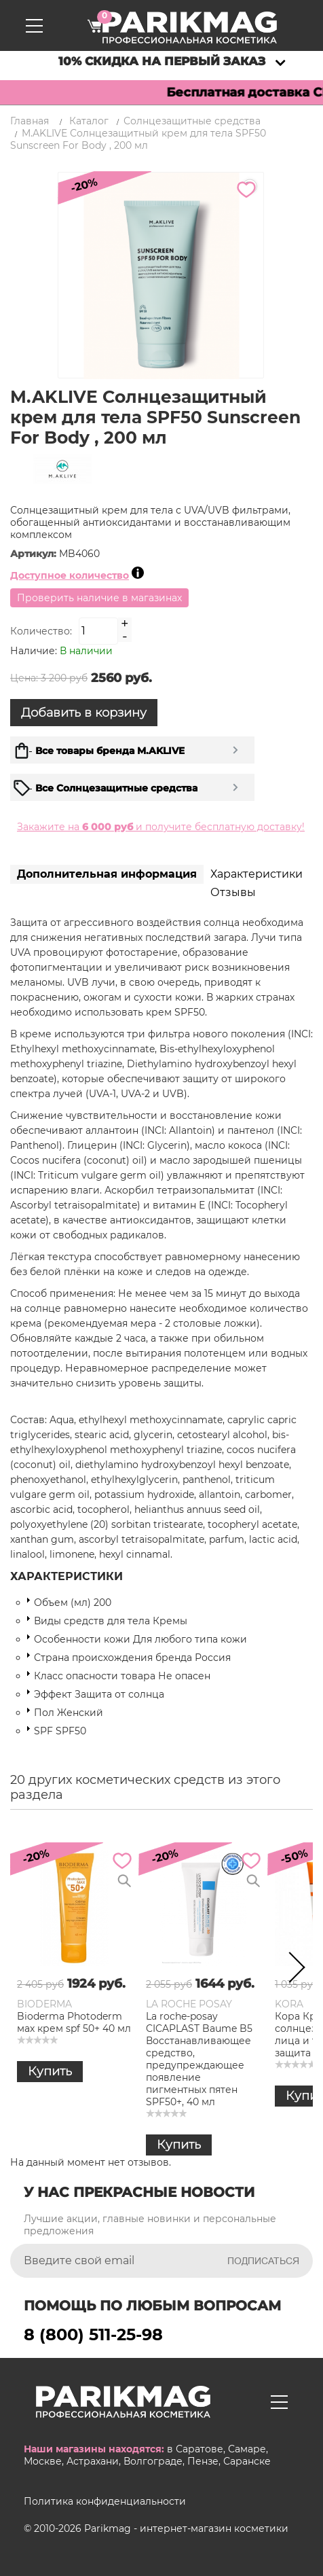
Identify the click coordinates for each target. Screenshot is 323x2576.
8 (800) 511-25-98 (93, 2334)
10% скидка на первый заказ (161, 61)
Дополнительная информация (107, 873)
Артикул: (34, 554)
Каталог (89, 121)
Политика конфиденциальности (105, 2501)
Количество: (41, 631)
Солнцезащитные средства (192, 121)
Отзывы (233, 892)
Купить (50, 2071)
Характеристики (256, 873)
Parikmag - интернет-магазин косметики (186, 2528)
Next (292, 1970)
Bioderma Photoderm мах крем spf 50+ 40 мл (74, 2022)
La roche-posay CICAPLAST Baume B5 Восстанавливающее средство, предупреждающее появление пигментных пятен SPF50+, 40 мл (199, 2059)
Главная (29, 121)
